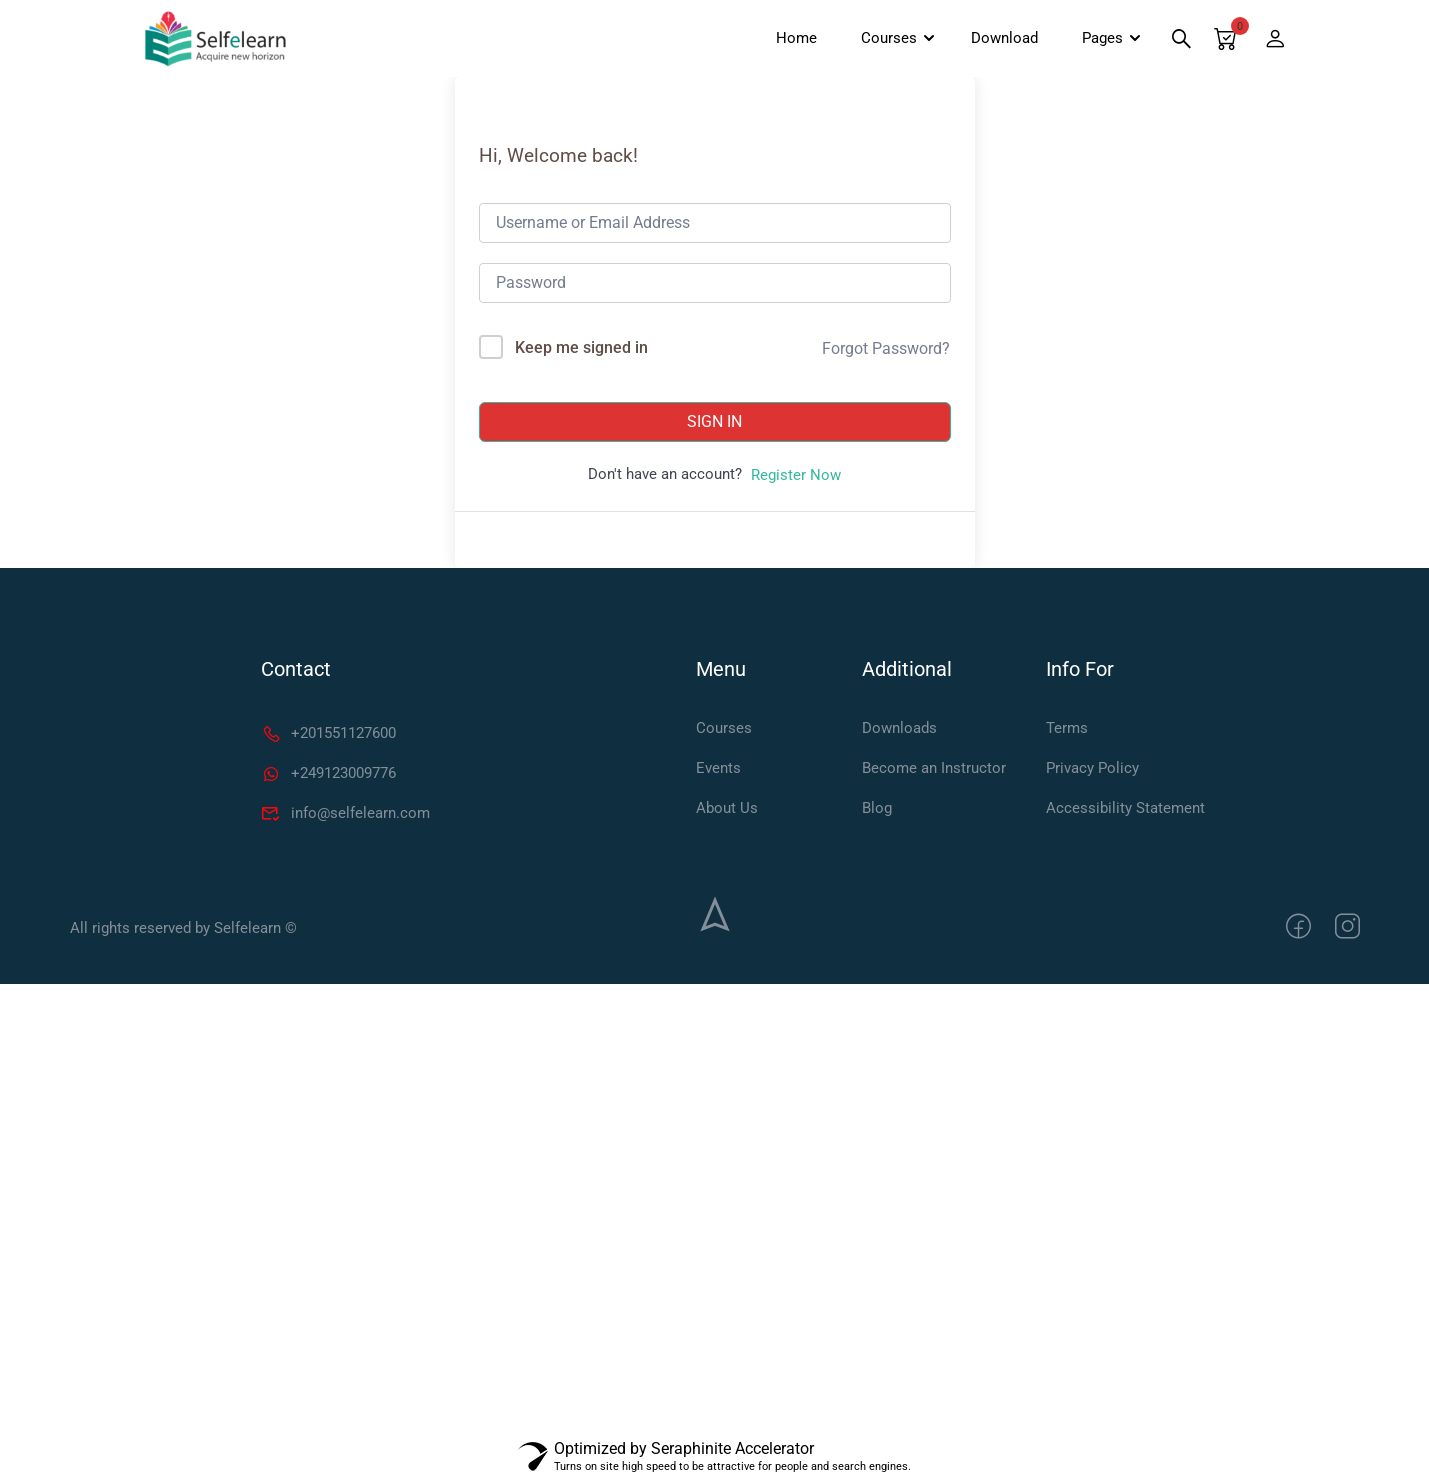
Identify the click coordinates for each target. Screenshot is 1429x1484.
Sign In (714, 425)
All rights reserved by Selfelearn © (183, 932)
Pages (1095, 40)
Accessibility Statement (1125, 811)
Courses (882, 40)
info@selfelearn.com (345, 816)
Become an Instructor (934, 771)
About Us (727, 811)
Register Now (796, 479)
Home (789, 40)
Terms (1067, 731)
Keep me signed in (581, 351)
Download (997, 40)
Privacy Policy (1092, 771)
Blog (877, 811)
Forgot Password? (886, 351)
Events (718, 771)
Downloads (899, 731)
